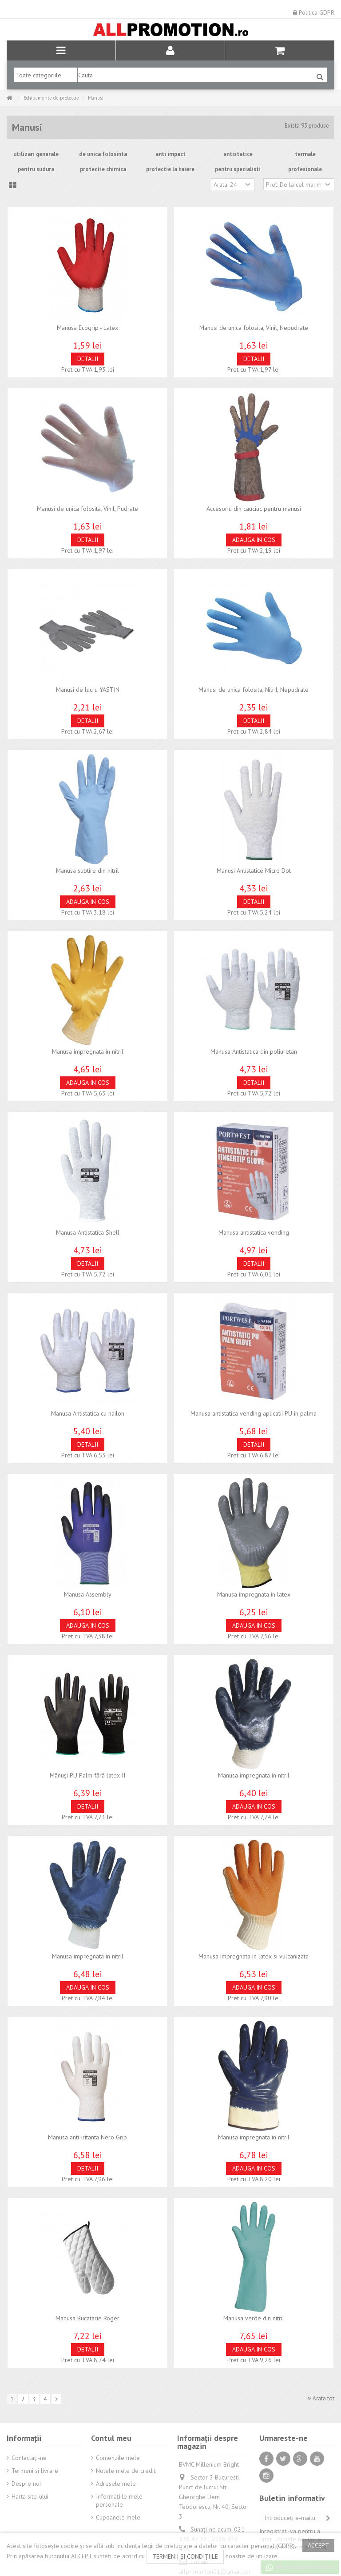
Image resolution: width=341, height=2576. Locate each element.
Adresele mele (116, 2484)
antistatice (238, 154)
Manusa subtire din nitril (87, 871)
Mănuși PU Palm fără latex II (87, 1775)
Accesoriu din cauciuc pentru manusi (253, 509)
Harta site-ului (30, 2496)
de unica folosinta (103, 154)
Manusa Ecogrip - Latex (87, 328)
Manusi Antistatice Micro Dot (254, 871)
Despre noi (26, 2484)
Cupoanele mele (118, 2517)
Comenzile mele (118, 2458)
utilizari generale (36, 154)
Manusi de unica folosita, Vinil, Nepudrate (253, 328)
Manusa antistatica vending (253, 1232)
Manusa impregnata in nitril (87, 1051)
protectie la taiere (170, 169)
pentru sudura (36, 169)
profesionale (305, 169)
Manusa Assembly (87, 1594)
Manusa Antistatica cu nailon (87, 1413)
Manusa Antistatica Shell (87, 1232)
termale (305, 154)
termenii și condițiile (185, 2556)
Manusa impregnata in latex (253, 1594)
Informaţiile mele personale (119, 2500)
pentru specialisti (238, 169)
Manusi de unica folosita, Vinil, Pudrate (87, 509)
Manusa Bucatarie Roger (87, 2318)
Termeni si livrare (35, 2471)
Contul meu (111, 2438)
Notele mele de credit (125, 2471)
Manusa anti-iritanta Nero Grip (87, 2137)
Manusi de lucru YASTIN (87, 690)
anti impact (170, 154)
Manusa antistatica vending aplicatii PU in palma (253, 1413)
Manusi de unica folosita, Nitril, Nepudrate (253, 690)
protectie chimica (103, 169)
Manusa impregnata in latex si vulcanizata (253, 1956)
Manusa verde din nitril (253, 2318)
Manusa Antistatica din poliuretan (253, 1051)
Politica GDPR (313, 12)
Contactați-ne (29, 2458)
